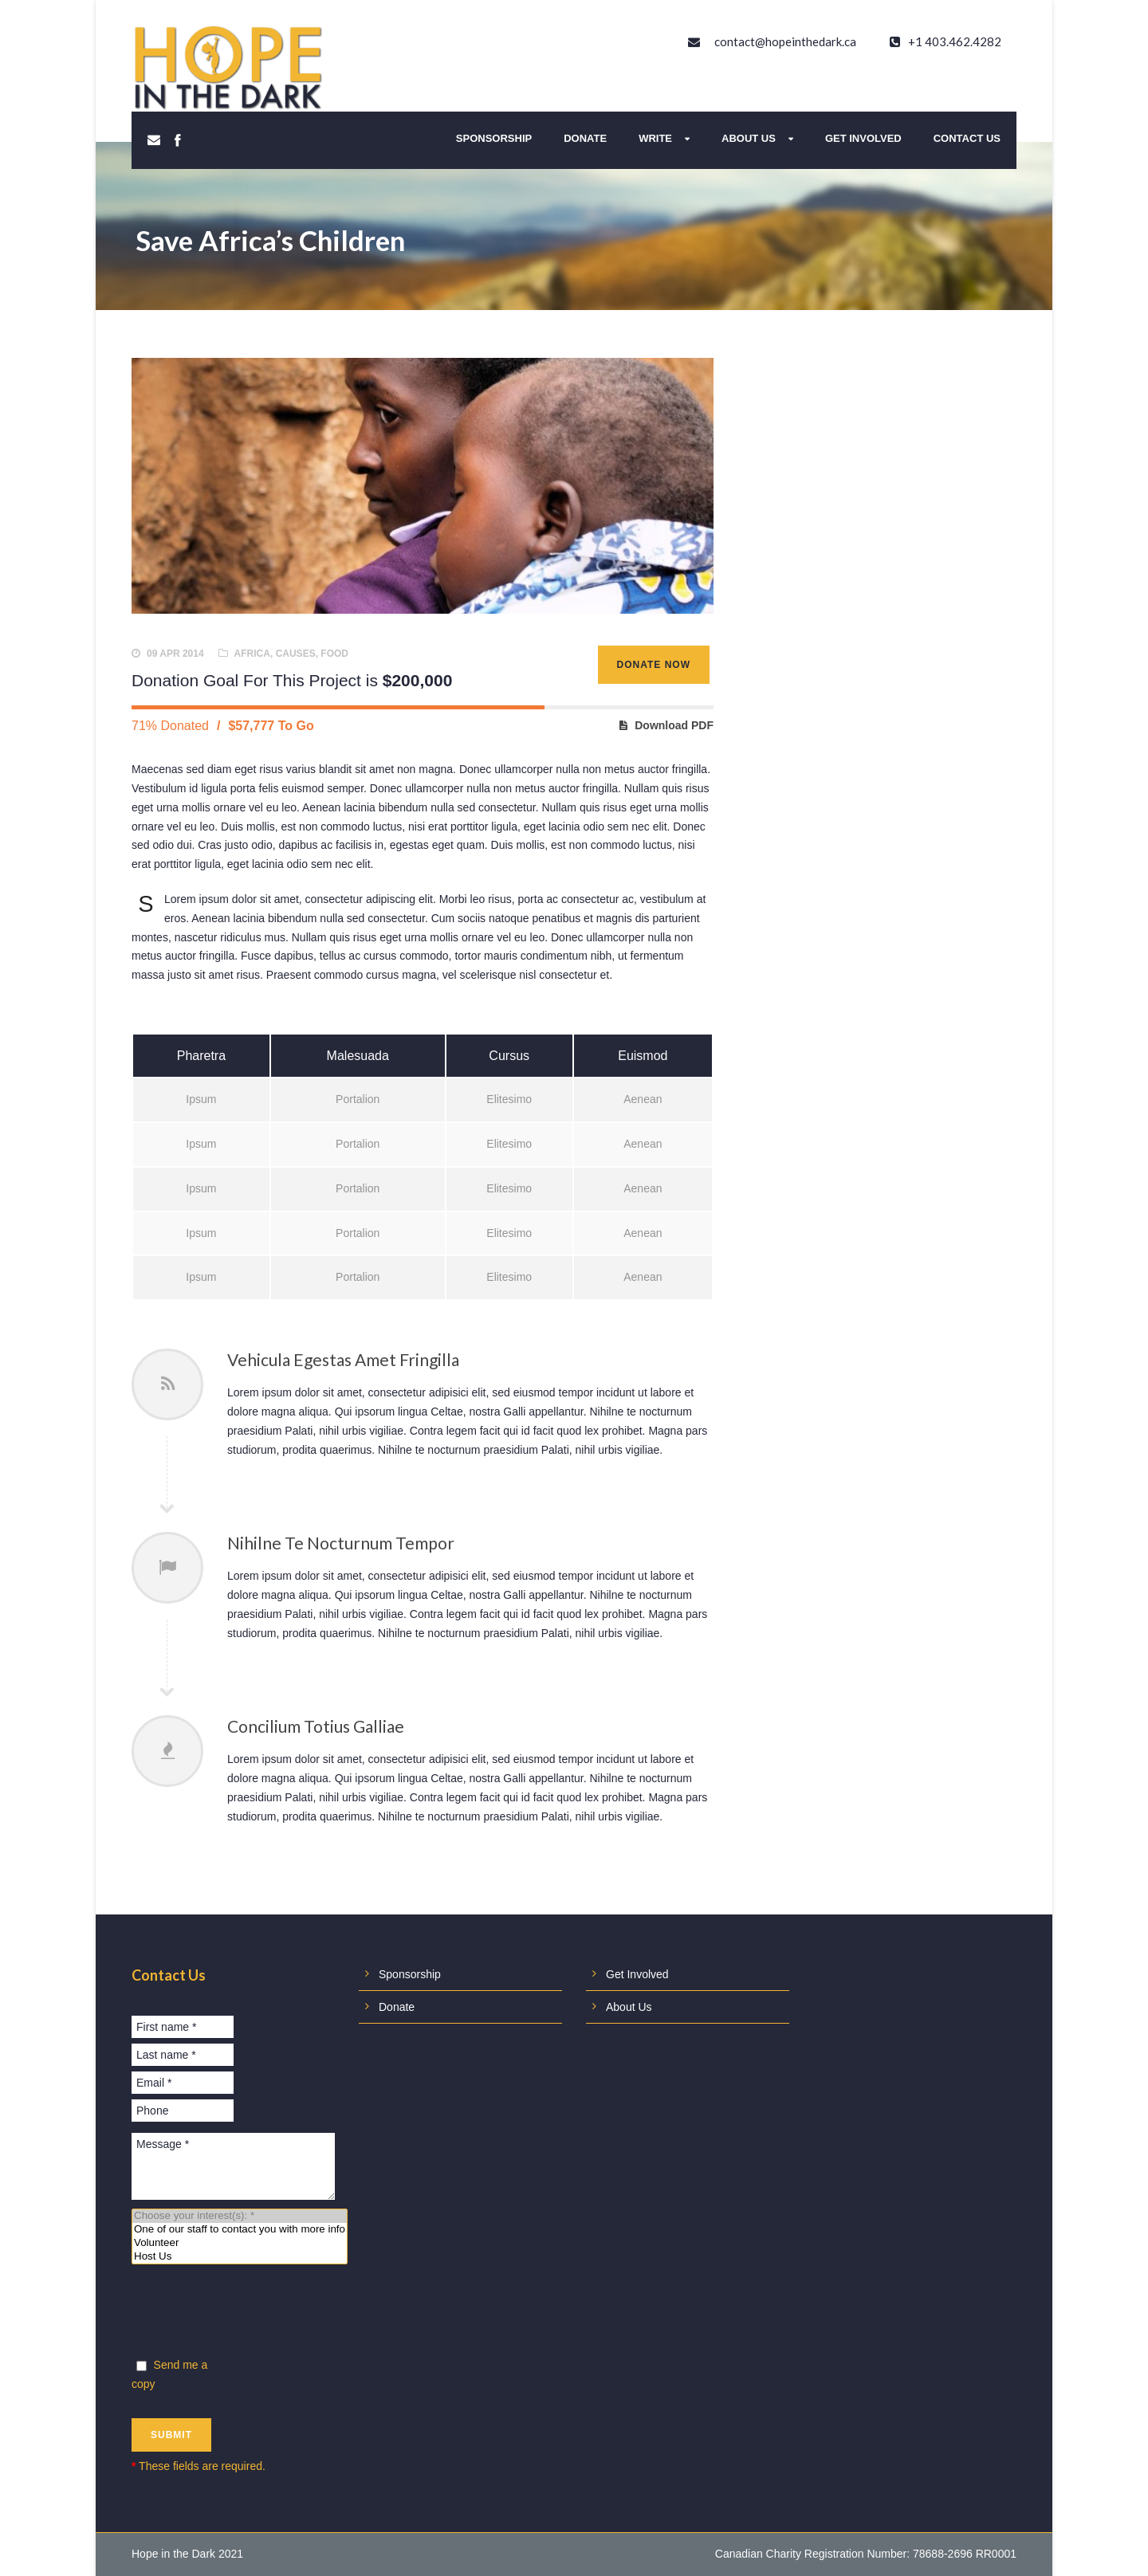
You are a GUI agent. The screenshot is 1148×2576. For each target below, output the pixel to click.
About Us (748, 138)
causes (296, 653)
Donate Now (653, 664)
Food (334, 653)
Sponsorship (494, 138)
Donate (585, 138)
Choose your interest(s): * (239, 2216)
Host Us (239, 2257)
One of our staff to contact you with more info (239, 2229)
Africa (252, 653)
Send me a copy (169, 2374)
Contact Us (967, 138)
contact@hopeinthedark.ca (785, 41)
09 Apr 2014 (175, 653)
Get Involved (863, 138)
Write (655, 138)
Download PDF (674, 725)
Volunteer (239, 2243)
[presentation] (253, 2314)
